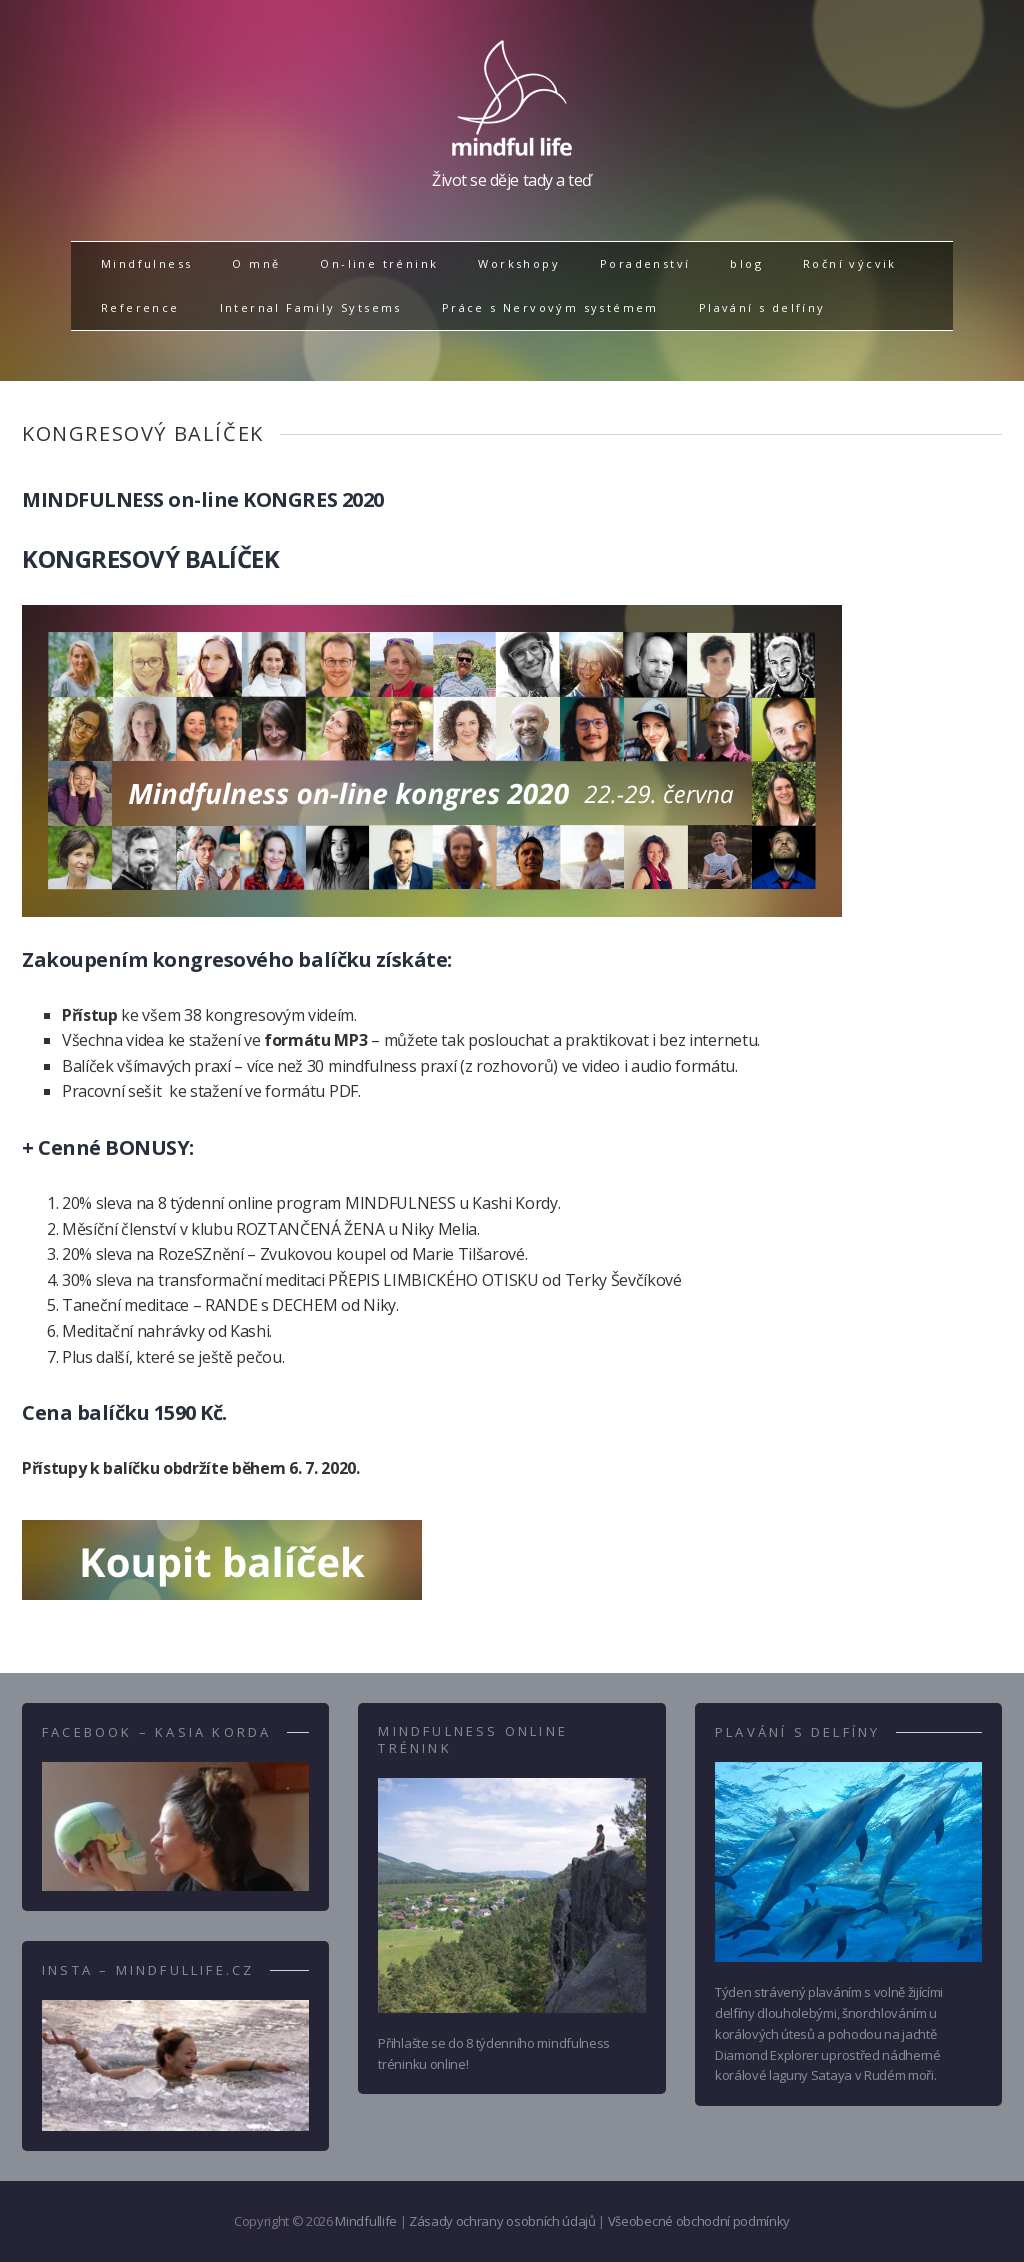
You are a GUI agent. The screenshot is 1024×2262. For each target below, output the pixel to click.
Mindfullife (365, 2221)
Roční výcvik (850, 263)
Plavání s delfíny (762, 307)
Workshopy (519, 263)
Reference (140, 307)
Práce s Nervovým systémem (550, 307)
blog (746, 263)
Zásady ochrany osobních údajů (502, 2221)
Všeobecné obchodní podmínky (699, 2221)
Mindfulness (146, 263)
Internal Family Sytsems (311, 307)
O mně (256, 263)
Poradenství (645, 263)
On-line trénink (379, 263)
